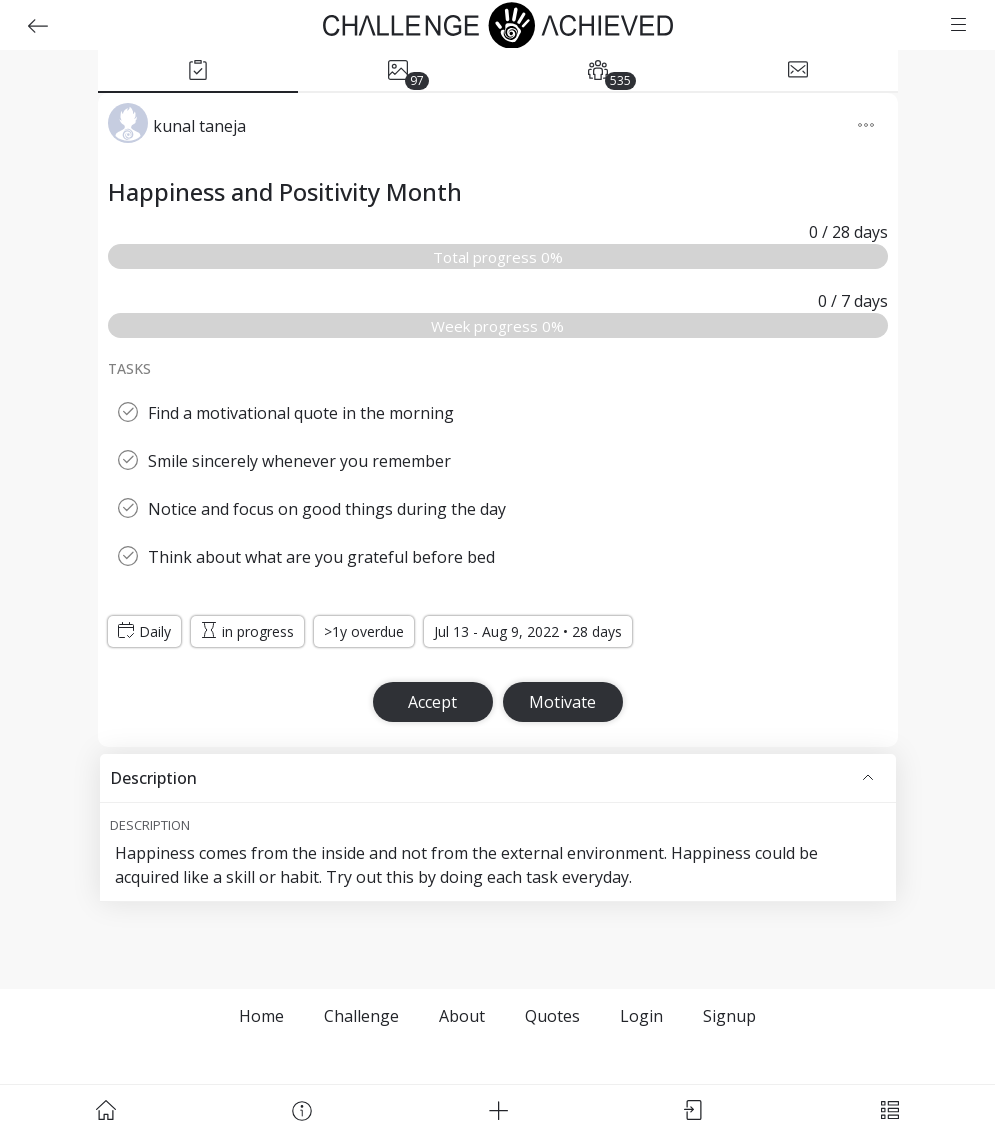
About (462, 1016)
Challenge (361, 1016)
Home (261, 1016)
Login (641, 1016)
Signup (729, 1016)
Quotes (552, 1016)
